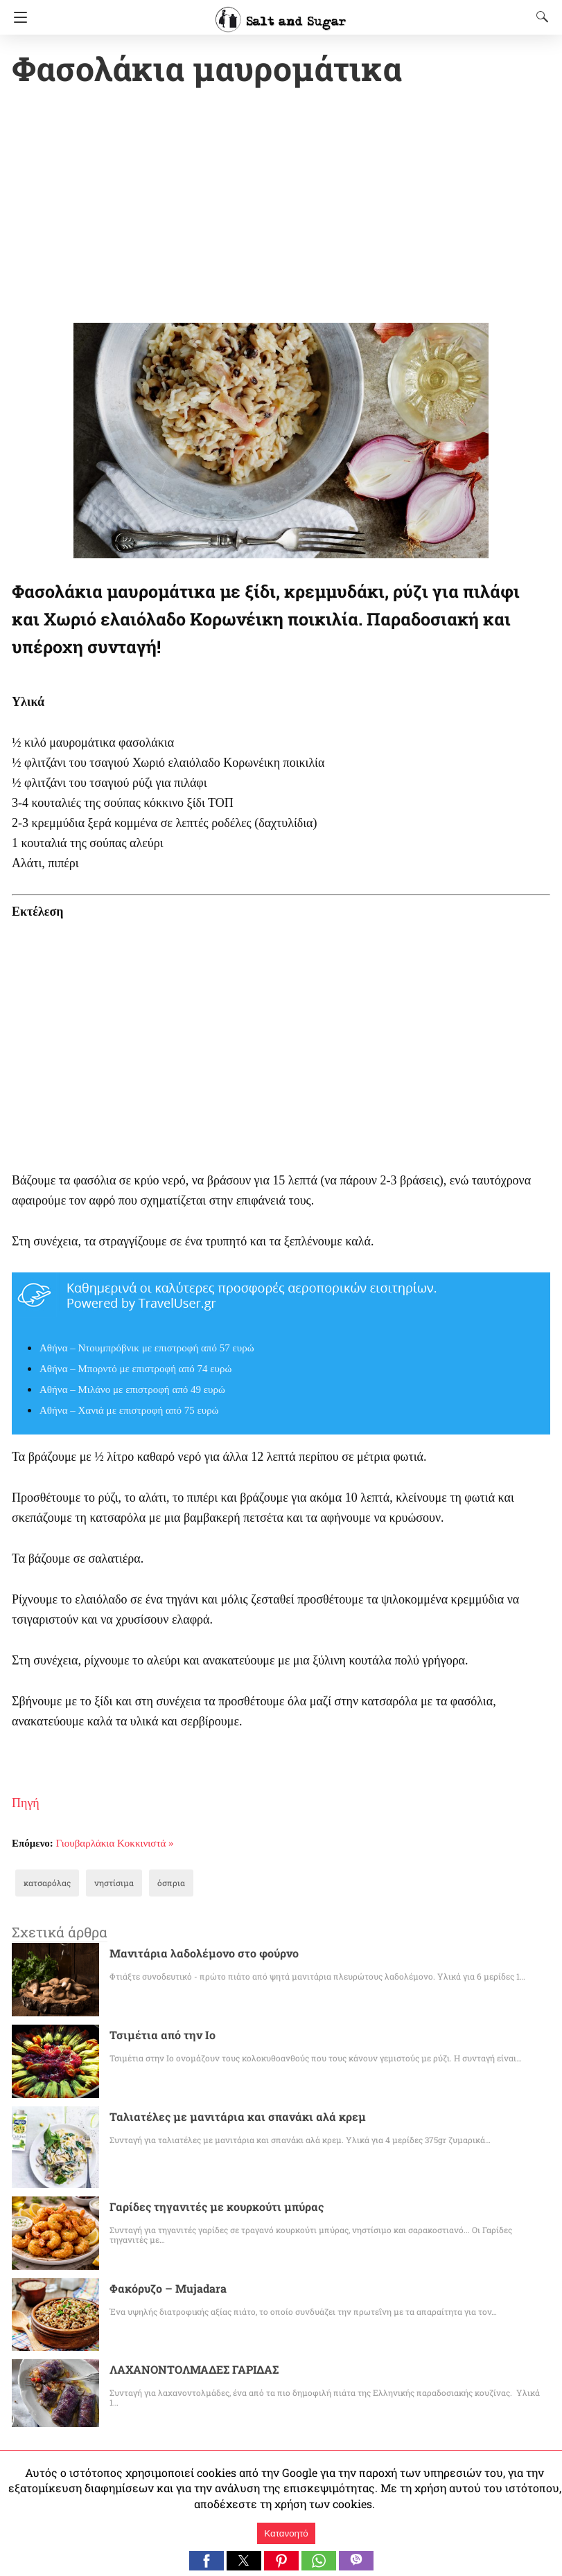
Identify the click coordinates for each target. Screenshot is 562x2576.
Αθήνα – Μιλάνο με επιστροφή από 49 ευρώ (132, 1390)
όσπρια (156, 1884)
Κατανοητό (286, 2533)
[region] (281, 208)
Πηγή (25, 1804)
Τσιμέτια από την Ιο (156, 2036)
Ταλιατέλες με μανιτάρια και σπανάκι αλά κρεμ (221, 2118)
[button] (206, 2560)
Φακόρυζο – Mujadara (163, 2289)
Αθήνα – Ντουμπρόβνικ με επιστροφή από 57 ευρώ (146, 1349)
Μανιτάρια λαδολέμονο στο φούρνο (192, 1954)
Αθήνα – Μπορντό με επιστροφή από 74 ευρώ (135, 1370)
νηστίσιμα (105, 1884)
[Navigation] (17, 17)
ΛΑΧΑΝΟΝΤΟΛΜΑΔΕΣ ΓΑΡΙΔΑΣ (194, 2371)
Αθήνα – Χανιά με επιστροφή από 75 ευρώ (129, 1411)
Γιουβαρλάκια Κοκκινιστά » (115, 1844)
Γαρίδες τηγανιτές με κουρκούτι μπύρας (204, 2208)
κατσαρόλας (44, 1884)
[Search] (539, 17)
